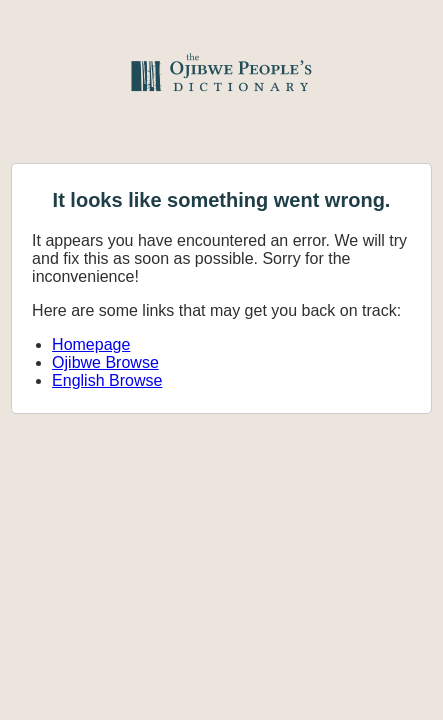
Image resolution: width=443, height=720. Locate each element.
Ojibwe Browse (105, 362)
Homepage (91, 344)
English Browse (107, 380)
